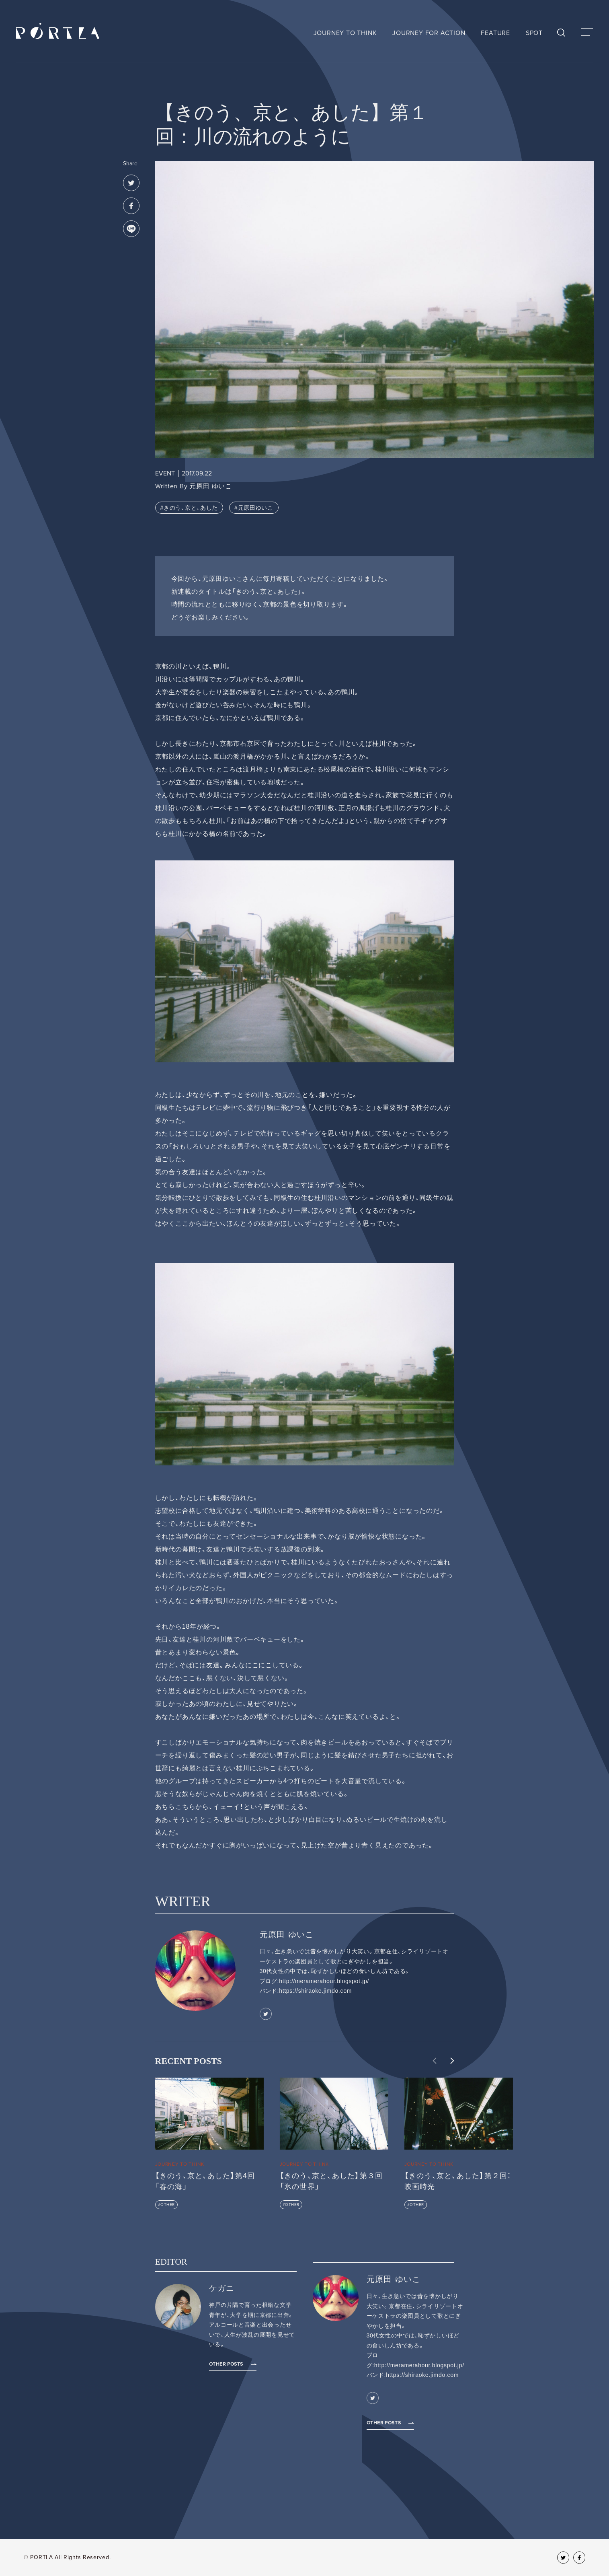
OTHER (167, 2204)
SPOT (534, 33)
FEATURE (495, 33)
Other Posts (226, 2364)
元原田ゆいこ (255, 507)
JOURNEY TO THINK (345, 33)
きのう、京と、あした (191, 507)
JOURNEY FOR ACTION (428, 33)
